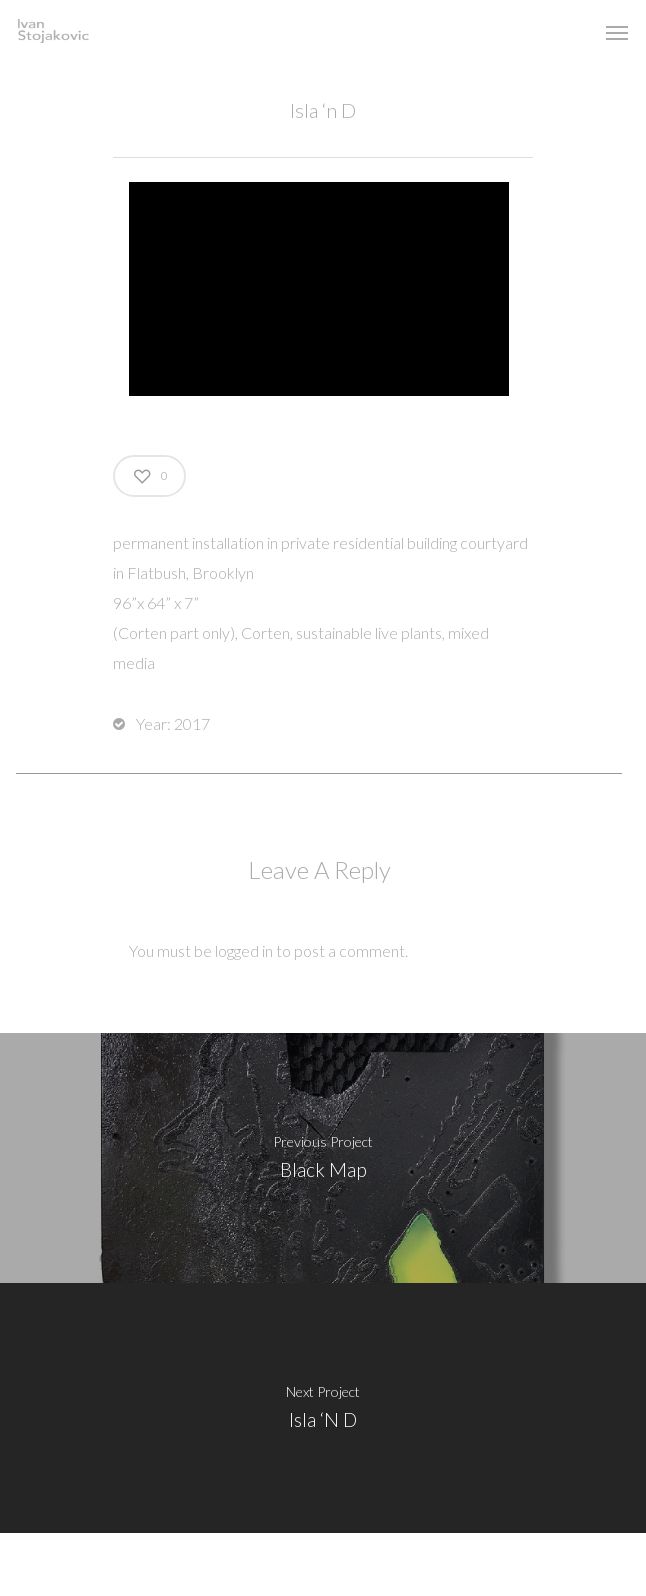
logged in (244, 950)
